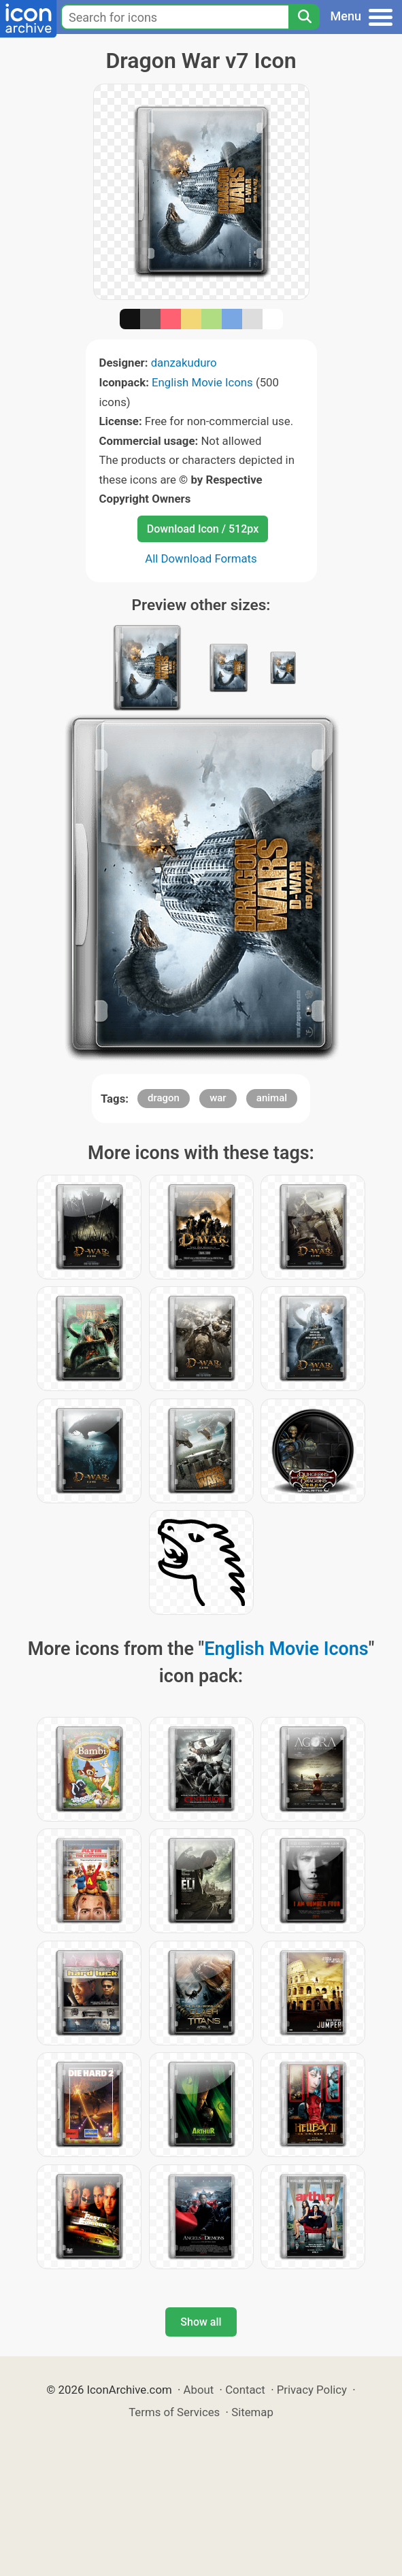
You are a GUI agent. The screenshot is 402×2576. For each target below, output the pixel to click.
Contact (245, 2389)
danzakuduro (184, 362)
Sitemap (252, 2412)
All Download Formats (201, 558)
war (218, 1098)
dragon (164, 1098)
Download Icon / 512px (202, 528)
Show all (200, 2321)
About (199, 2389)
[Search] (304, 17)
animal (271, 1098)
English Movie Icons (202, 382)
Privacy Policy (312, 2389)
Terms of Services (174, 2412)
